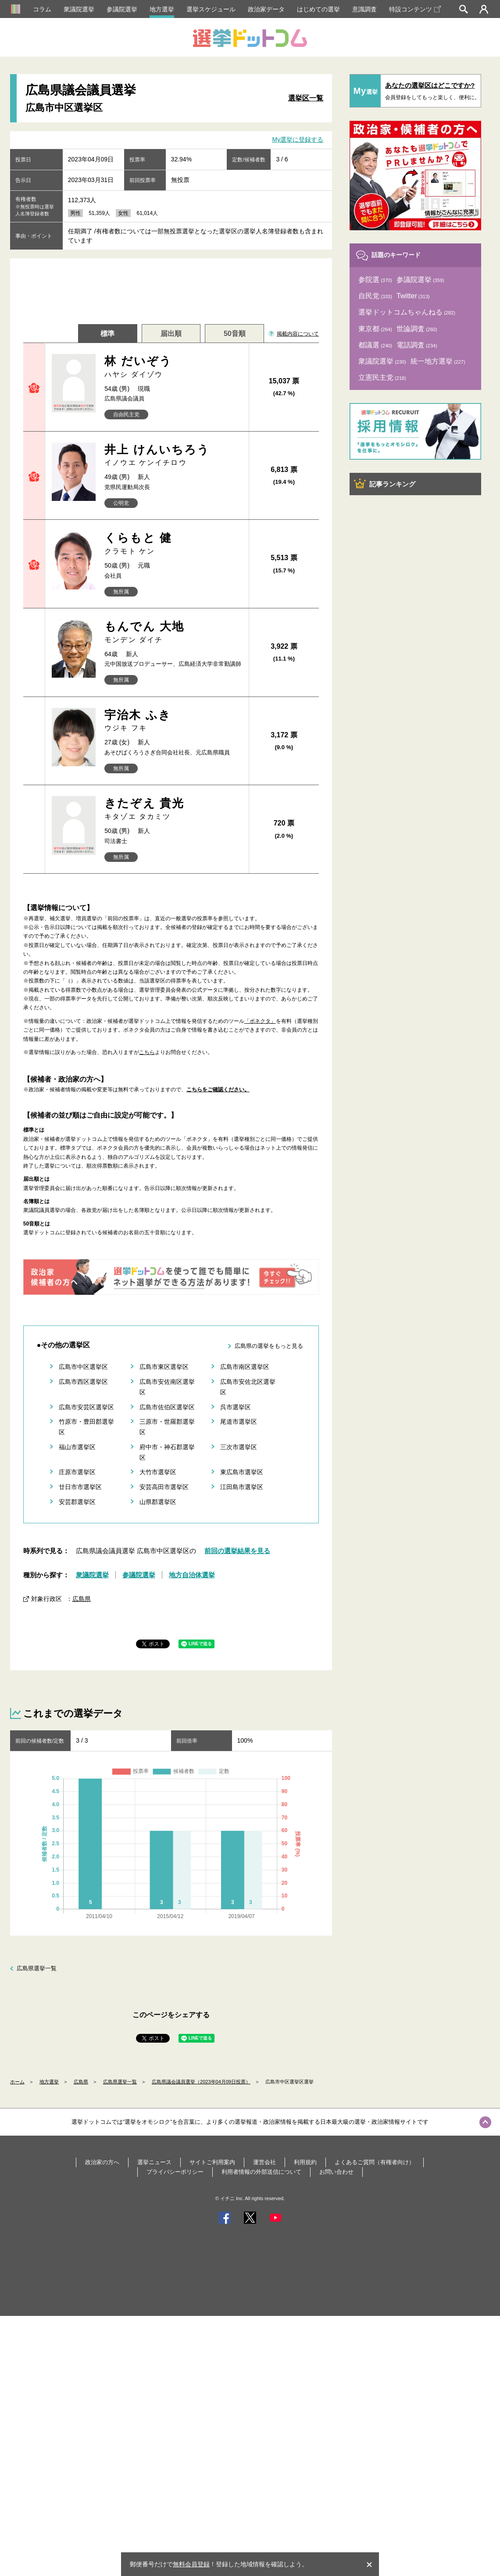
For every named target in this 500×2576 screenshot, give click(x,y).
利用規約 (305, 2162)
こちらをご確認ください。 (218, 1089)
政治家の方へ (102, 2162)
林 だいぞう (173, 366)
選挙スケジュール (211, 9)
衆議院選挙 (79, 9)
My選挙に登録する (298, 139)
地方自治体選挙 (192, 1575)
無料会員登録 (191, 2564)
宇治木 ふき (173, 720)
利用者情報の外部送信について (261, 2172)
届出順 (171, 333)
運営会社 (264, 2162)
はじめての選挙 (318, 9)
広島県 (81, 1598)
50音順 (235, 333)
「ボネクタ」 (260, 1021)
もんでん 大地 (173, 632)
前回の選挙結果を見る (237, 1550)
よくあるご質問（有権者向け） (374, 2162)
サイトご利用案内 (212, 2162)
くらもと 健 (173, 543)
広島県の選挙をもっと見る (269, 1346)
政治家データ (266, 9)
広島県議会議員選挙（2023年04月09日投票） (201, 2081)
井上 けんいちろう (173, 455)
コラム (42, 9)
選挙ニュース (154, 2162)
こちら (147, 1052)
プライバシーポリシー (175, 2172)
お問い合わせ (336, 2172)
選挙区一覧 (305, 98)
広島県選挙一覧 (37, 1968)
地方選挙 (162, 9)
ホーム (17, 2081)
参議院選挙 (122, 9)
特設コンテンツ (415, 9)
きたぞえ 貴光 (173, 809)
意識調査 (364, 9)
